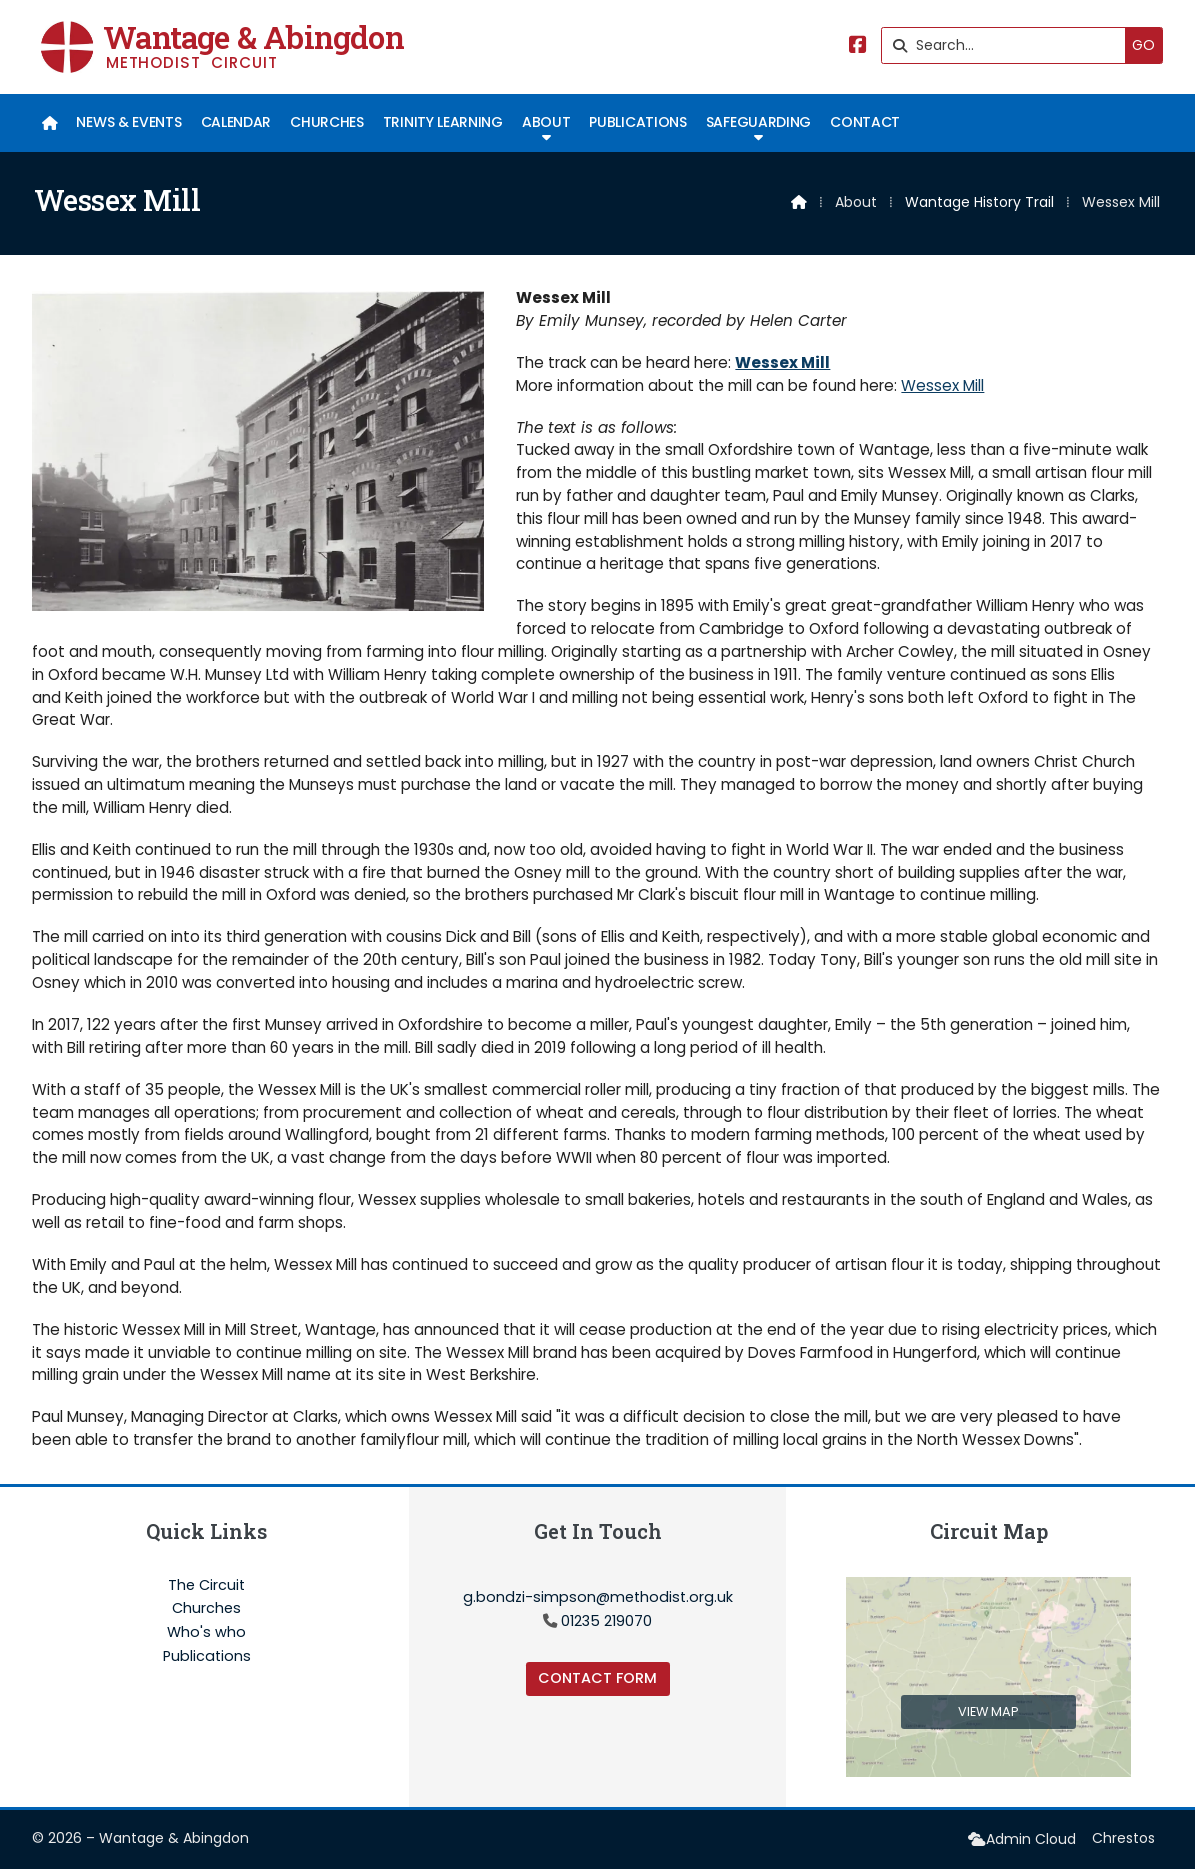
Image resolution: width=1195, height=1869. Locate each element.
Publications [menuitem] (637, 122)
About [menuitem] (546, 122)
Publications (207, 1656)
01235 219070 (606, 1621)
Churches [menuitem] (326, 122)
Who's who (206, 1633)
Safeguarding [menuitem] (758, 122)
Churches (206, 1609)
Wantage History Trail (979, 202)
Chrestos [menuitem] (1123, 1838)
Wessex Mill (782, 362)
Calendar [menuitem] (236, 122)
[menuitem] (49, 123)
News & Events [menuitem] (128, 122)
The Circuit (206, 1586)
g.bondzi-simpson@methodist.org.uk (598, 1597)
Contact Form (597, 1678)
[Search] (1008, 45)
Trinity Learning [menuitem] (443, 122)
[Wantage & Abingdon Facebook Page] (858, 46)
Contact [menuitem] (865, 122)
